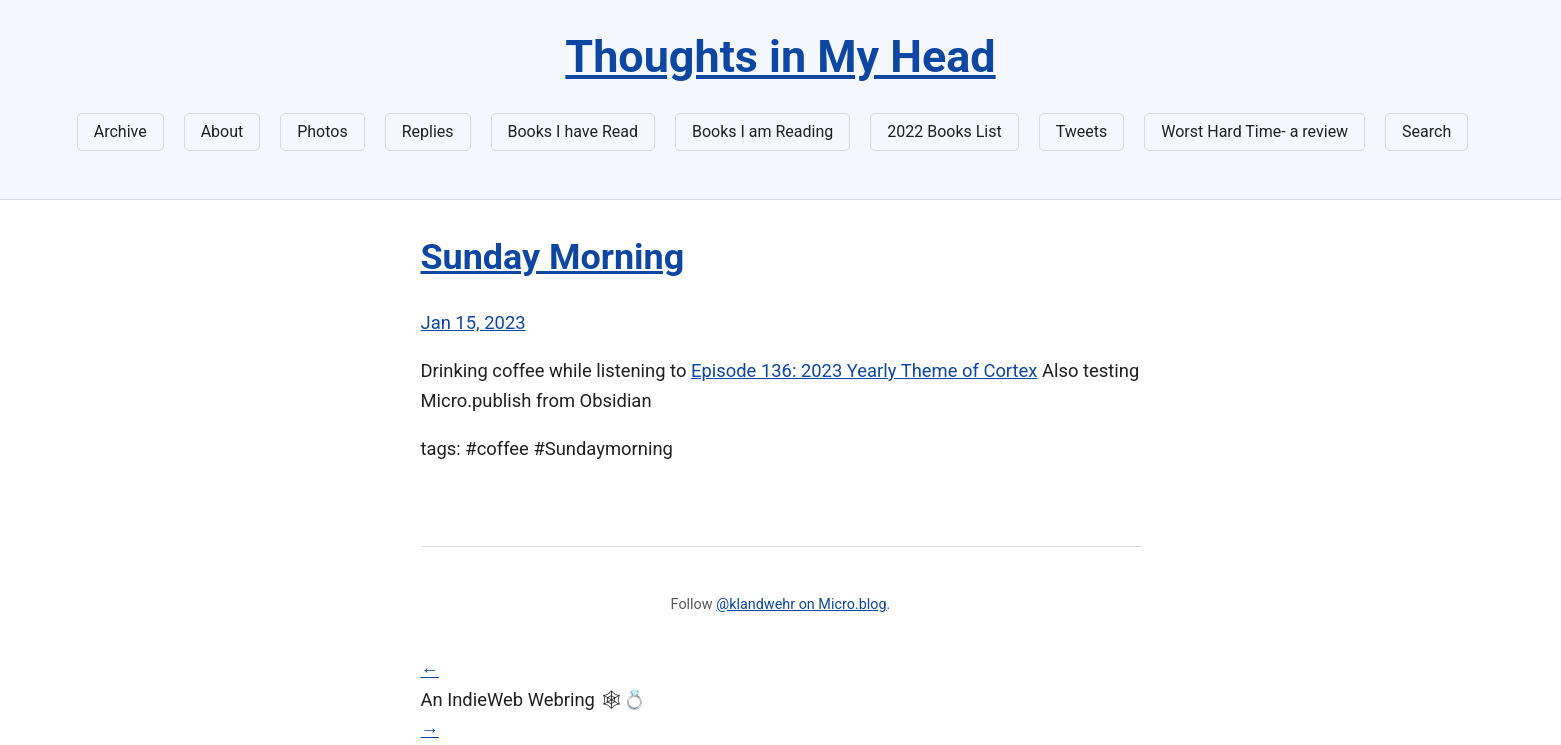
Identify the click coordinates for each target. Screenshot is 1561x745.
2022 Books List (944, 131)
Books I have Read (573, 131)
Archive (120, 131)
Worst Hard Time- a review (1254, 131)
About (222, 131)
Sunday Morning (553, 257)
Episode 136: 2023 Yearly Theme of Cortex (864, 370)
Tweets (1082, 131)
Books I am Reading (762, 131)
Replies (428, 131)
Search (1426, 131)
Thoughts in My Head (780, 56)
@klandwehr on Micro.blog (801, 604)
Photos (322, 131)
